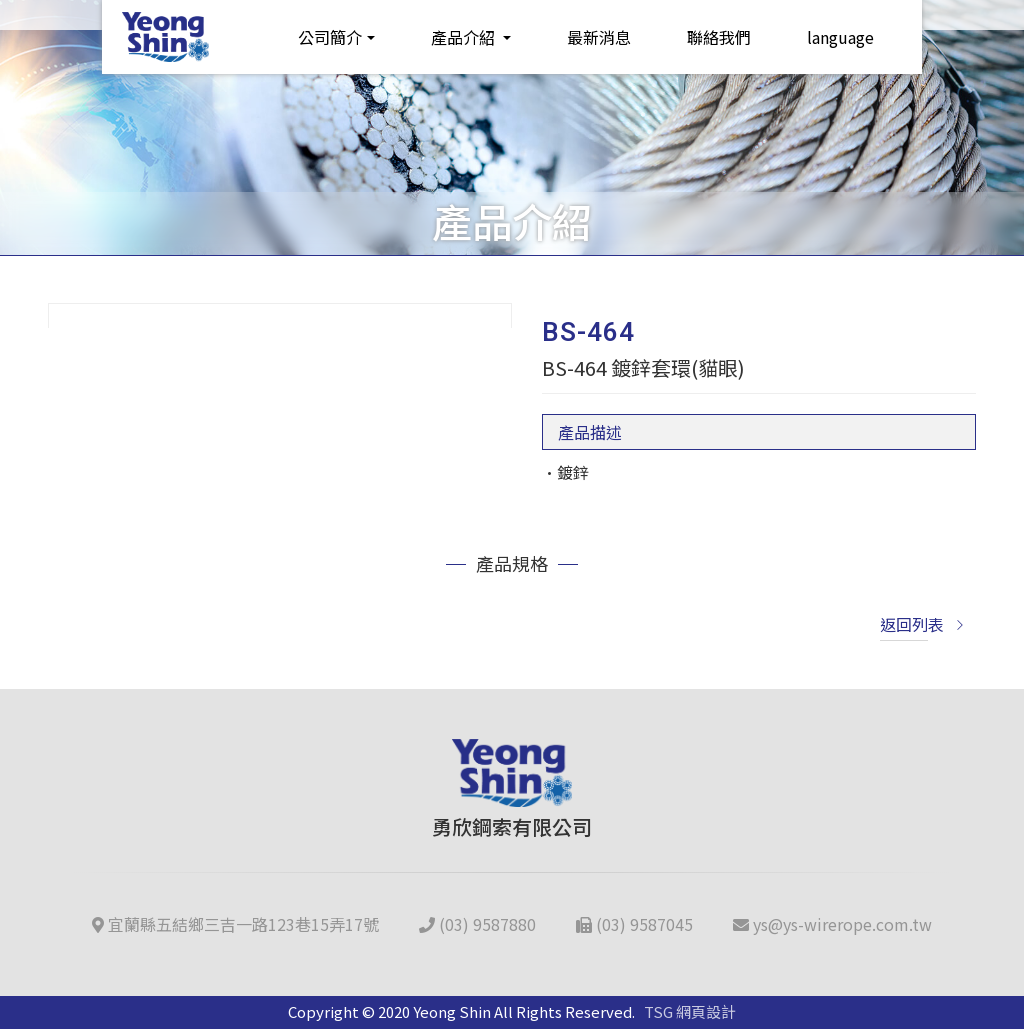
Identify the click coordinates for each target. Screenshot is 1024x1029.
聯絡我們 (719, 37)
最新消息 (599, 37)
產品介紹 (465, 37)
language (840, 37)
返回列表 (923, 624)
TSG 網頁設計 (690, 1011)
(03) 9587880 (477, 924)
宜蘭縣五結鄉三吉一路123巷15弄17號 (235, 924)
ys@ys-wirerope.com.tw (832, 924)
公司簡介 (330, 37)
